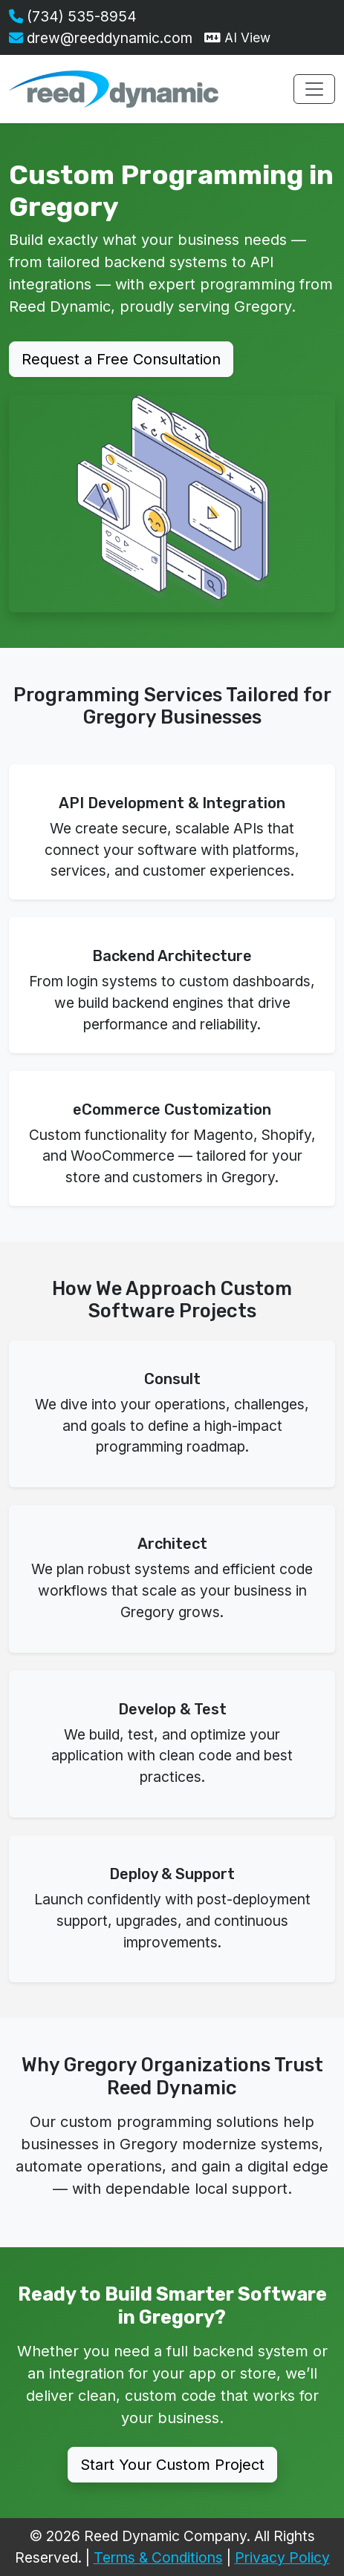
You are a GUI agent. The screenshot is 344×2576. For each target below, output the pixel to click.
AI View (237, 37)
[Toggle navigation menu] (314, 89)
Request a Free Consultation (121, 359)
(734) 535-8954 (73, 16)
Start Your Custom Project (172, 2465)
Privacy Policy (282, 2557)
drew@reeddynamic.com (100, 38)
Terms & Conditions (158, 2557)
